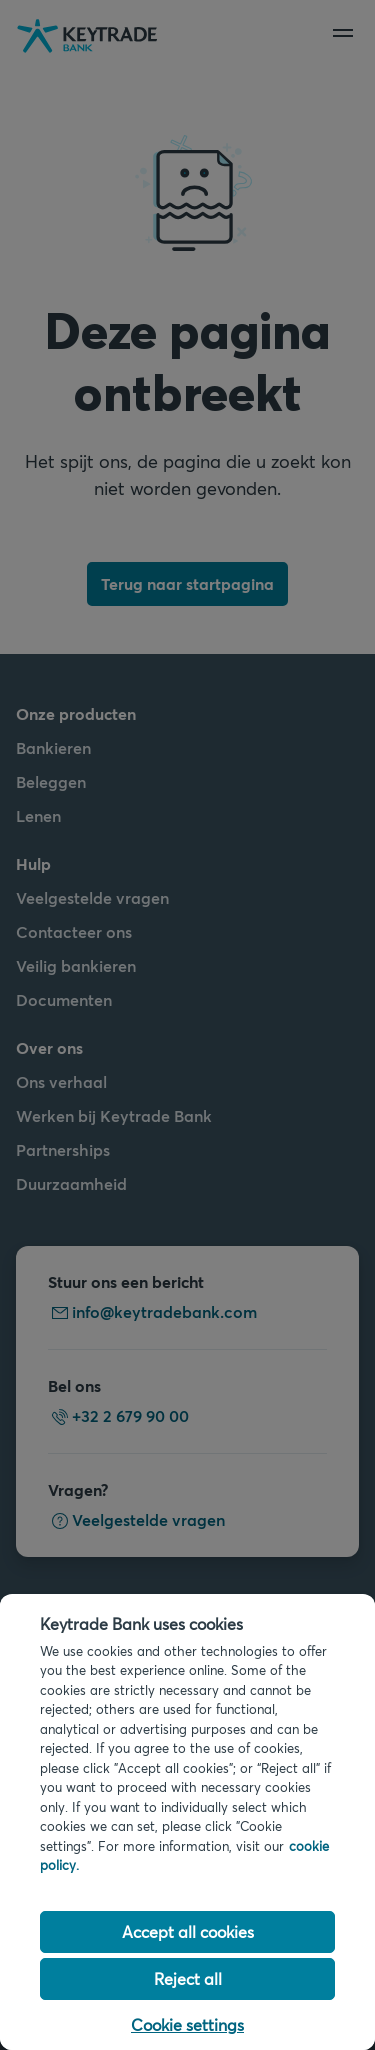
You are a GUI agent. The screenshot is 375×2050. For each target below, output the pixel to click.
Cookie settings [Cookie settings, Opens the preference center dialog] (187, 2024)
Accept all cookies (188, 1931)
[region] (187, 1822)
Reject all (188, 1978)
